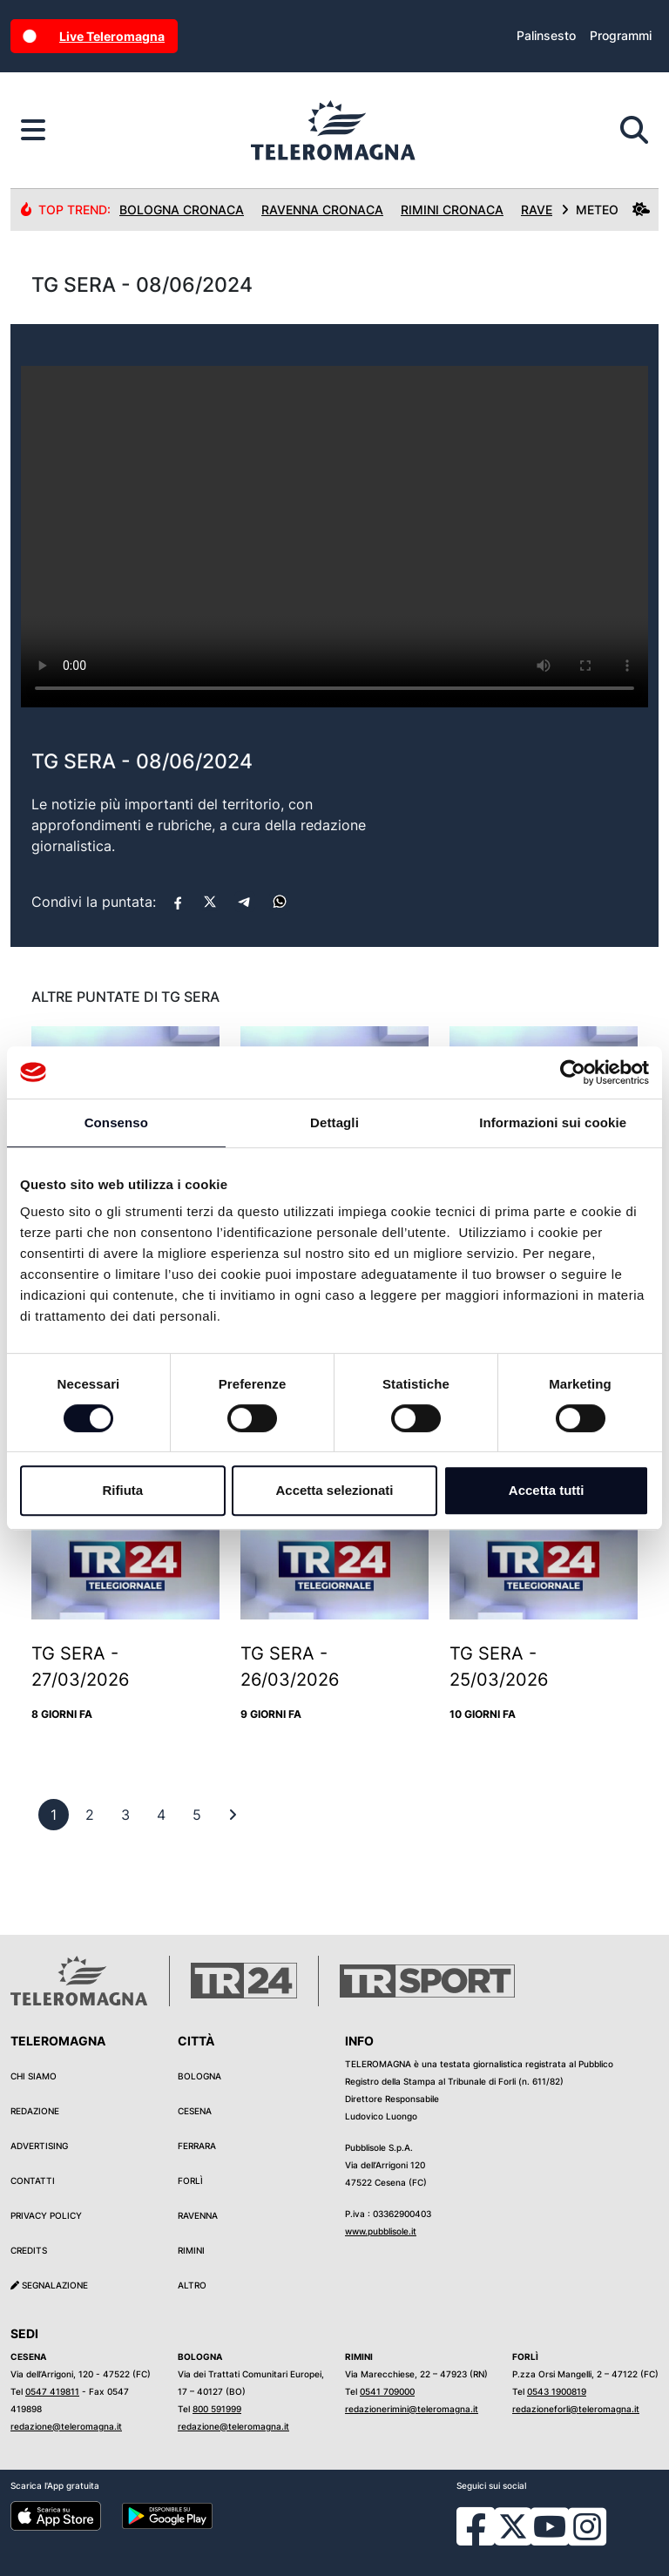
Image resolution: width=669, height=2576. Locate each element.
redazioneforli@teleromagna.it (575, 2409)
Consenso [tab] (116, 1122)
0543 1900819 (556, 2391)
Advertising (39, 2145)
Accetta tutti (547, 1490)
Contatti (32, 2180)
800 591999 (217, 2409)
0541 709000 (387, 2391)
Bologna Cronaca (181, 209)
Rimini (191, 2250)
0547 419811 (52, 2391)
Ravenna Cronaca (322, 209)
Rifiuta (122, 1490)
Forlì (190, 2180)
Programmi (621, 35)
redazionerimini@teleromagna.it (411, 2409)
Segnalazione (49, 2285)
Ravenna (198, 2215)
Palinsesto (546, 35)
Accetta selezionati (334, 1490)
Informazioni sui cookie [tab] (552, 1122)
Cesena (195, 2111)
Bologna (199, 2076)
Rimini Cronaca (452, 209)
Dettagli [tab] (334, 1122)
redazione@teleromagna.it (66, 2426)
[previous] (53, 1814)
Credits (28, 2250)
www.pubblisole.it (380, 2231)
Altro (192, 2285)
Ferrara (197, 2145)
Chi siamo (33, 2076)
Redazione (34, 2111)
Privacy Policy (46, 2215)
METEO (605, 209)
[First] (232, 1814)
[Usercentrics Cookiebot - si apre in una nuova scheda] (573, 1072)
